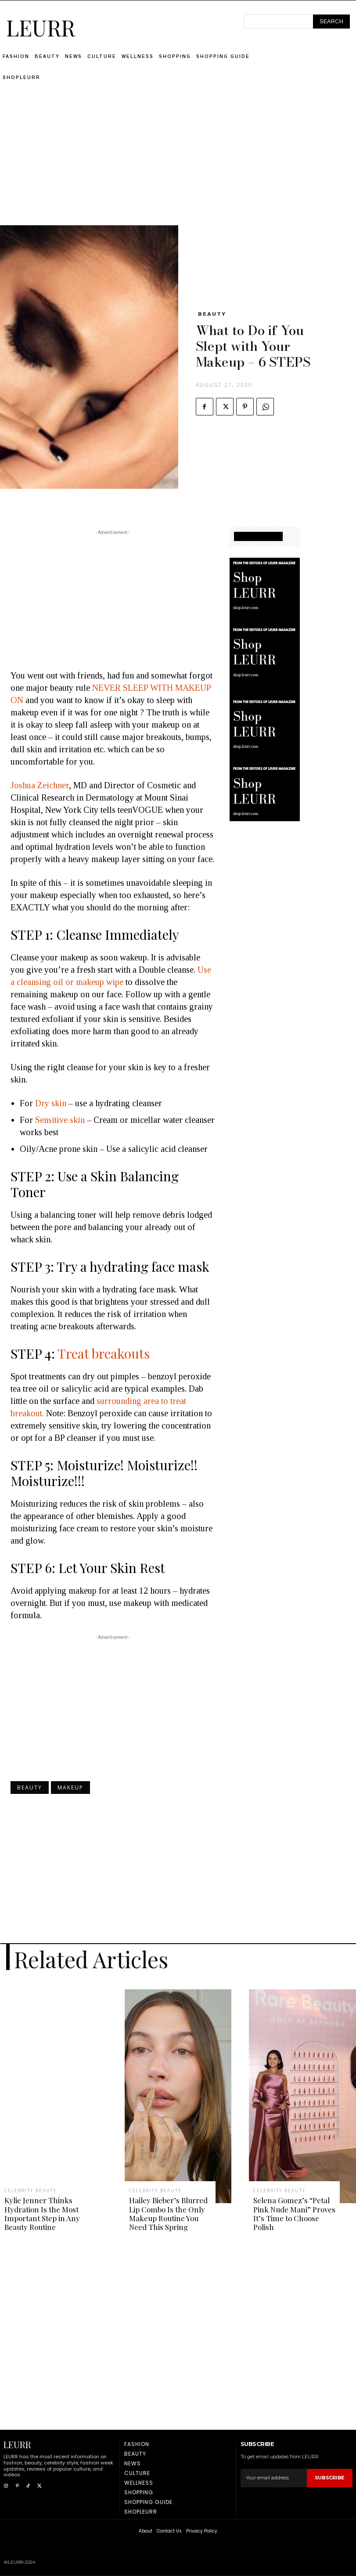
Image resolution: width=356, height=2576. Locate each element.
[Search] (331, 21)
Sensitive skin (60, 1120)
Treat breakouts (104, 1353)
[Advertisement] (178, 163)
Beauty (212, 314)
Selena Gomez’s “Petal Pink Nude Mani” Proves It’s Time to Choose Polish (294, 2213)
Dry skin (51, 1103)
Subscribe (330, 2478)
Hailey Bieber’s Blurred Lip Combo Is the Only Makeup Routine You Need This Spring (168, 2213)
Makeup (70, 1787)
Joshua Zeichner (40, 785)
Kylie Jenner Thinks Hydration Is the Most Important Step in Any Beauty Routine (42, 2213)
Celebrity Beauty (30, 2190)
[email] (274, 2478)
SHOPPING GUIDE (258, 536)
